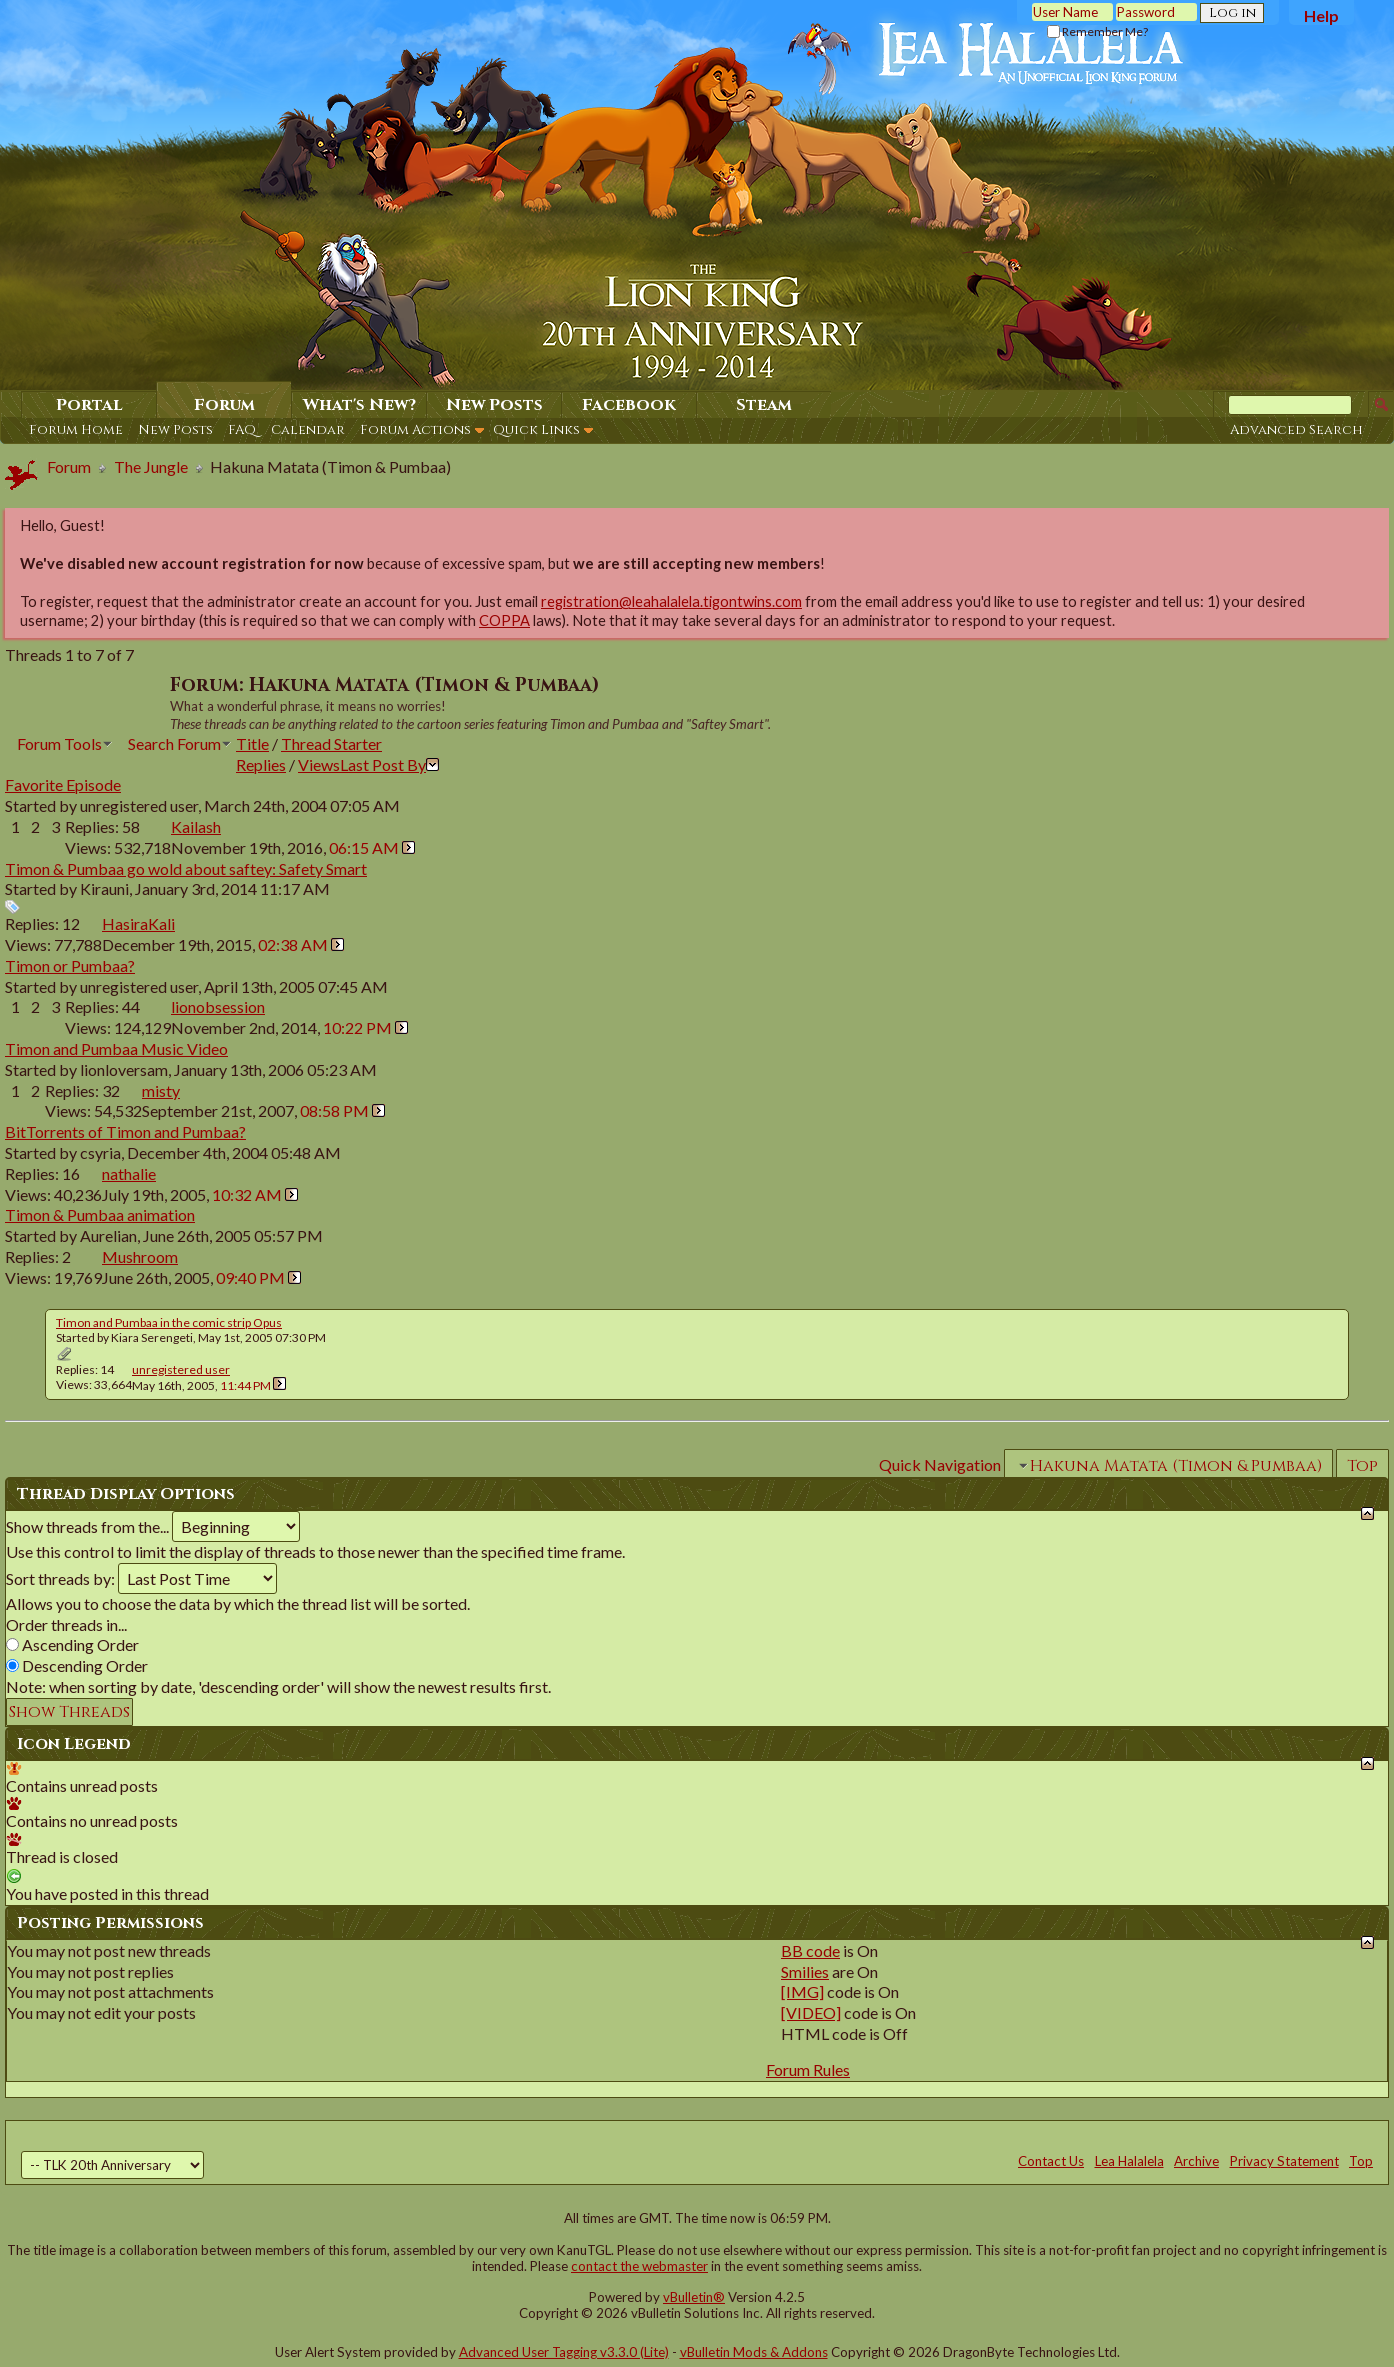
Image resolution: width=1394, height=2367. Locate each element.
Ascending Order (72, 1644)
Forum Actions (415, 430)
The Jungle (151, 466)
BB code (810, 1950)
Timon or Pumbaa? (70, 965)
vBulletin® (694, 2297)
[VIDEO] (811, 2012)
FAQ (242, 430)
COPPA (504, 620)
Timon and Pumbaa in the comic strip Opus (169, 1322)
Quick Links (536, 430)
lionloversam (124, 1069)
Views (319, 764)
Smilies (805, 1971)
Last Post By (389, 764)
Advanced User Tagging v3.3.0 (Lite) (564, 2352)
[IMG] (802, 1991)
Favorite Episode (63, 784)
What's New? (359, 405)
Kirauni (104, 888)
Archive (1196, 2161)
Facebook (629, 405)
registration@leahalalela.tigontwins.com (671, 601)
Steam (764, 405)
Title (252, 743)
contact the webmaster (639, 2266)
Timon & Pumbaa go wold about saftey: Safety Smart (186, 868)
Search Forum (174, 743)
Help (1321, 15)
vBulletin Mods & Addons (754, 2352)
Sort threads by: (60, 1578)
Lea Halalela (1129, 2161)
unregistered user (139, 805)
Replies (261, 764)
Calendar (308, 430)
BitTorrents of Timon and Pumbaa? (125, 1131)
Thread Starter (331, 743)
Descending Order (77, 1665)
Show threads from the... (87, 1526)
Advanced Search (1296, 430)
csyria (100, 1152)
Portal (89, 405)
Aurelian (108, 1235)
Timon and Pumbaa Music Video (116, 1048)
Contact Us (1051, 2161)
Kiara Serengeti (152, 1337)
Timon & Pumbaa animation (100, 1214)
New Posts (175, 430)
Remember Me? (1097, 31)
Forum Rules (808, 2069)
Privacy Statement (1284, 2161)
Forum (224, 405)
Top (1362, 1466)
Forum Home (76, 430)
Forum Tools (59, 743)
